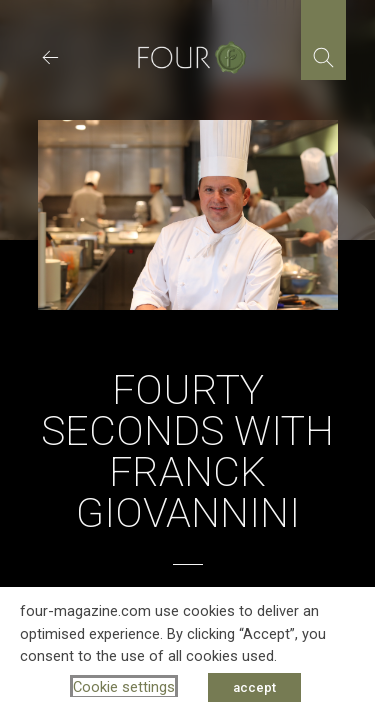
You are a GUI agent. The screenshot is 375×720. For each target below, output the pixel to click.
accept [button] (254, 687)
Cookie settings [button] (124, 687)
